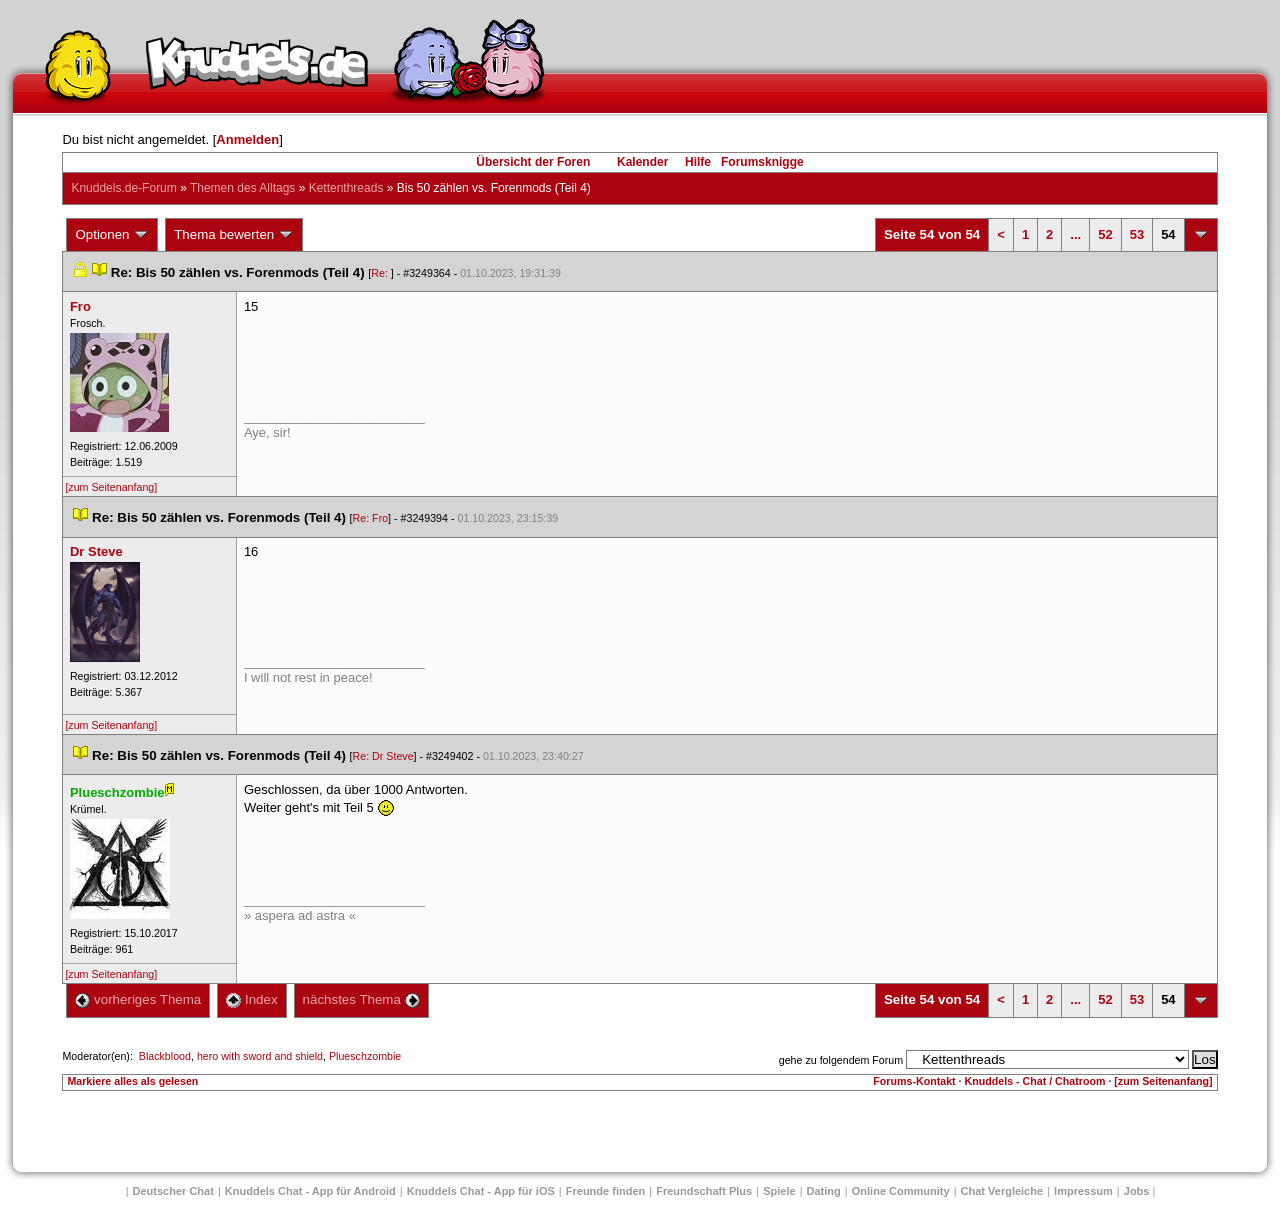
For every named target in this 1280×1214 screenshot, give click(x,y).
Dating (824, 1191)
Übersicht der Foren (533, 162)
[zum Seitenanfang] (111, 487)
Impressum (1083, 1191)
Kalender (642, 162)
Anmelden (247, 139)
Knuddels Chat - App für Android (310, 1191)
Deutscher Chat (173, 1191)
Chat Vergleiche (1002, 1191)
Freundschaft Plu (704, 1191)
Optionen (112, 235)
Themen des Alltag (242, 188)
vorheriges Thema (138, 999)
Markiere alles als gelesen (132, 1081)
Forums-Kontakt (914, 1081)
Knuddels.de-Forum (123, 188)
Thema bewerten (234, 235)
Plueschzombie (365, 1056)
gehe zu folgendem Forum (841, 1060)
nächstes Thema (361, 999)
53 (1137, 234)
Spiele (779, 1191)
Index (251, 999)
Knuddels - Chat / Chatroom (1035, 1081)
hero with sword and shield (260, 1056)
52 (1105, 234)
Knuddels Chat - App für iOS (481, 1191)
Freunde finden (605, 1191)
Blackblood (165, 1056)
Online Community (901, 1191)
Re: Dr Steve (383, 756)
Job (1137, 1191)
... (1075, 234)
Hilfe (698, 162)
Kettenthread (346, 188)
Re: (381, 273)
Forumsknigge (762, 162)
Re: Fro (371, 518)
